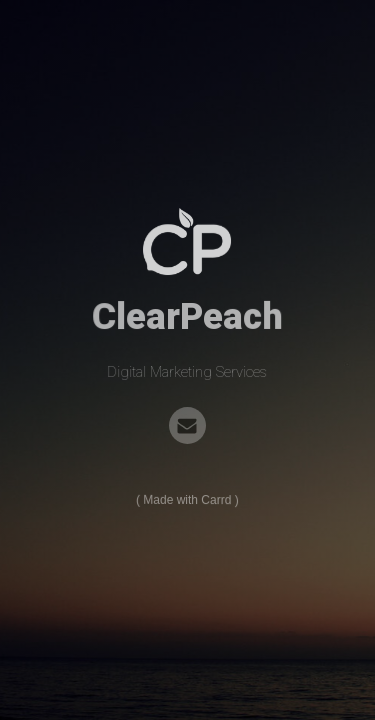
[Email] (187, 425)
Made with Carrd (188, 500)
